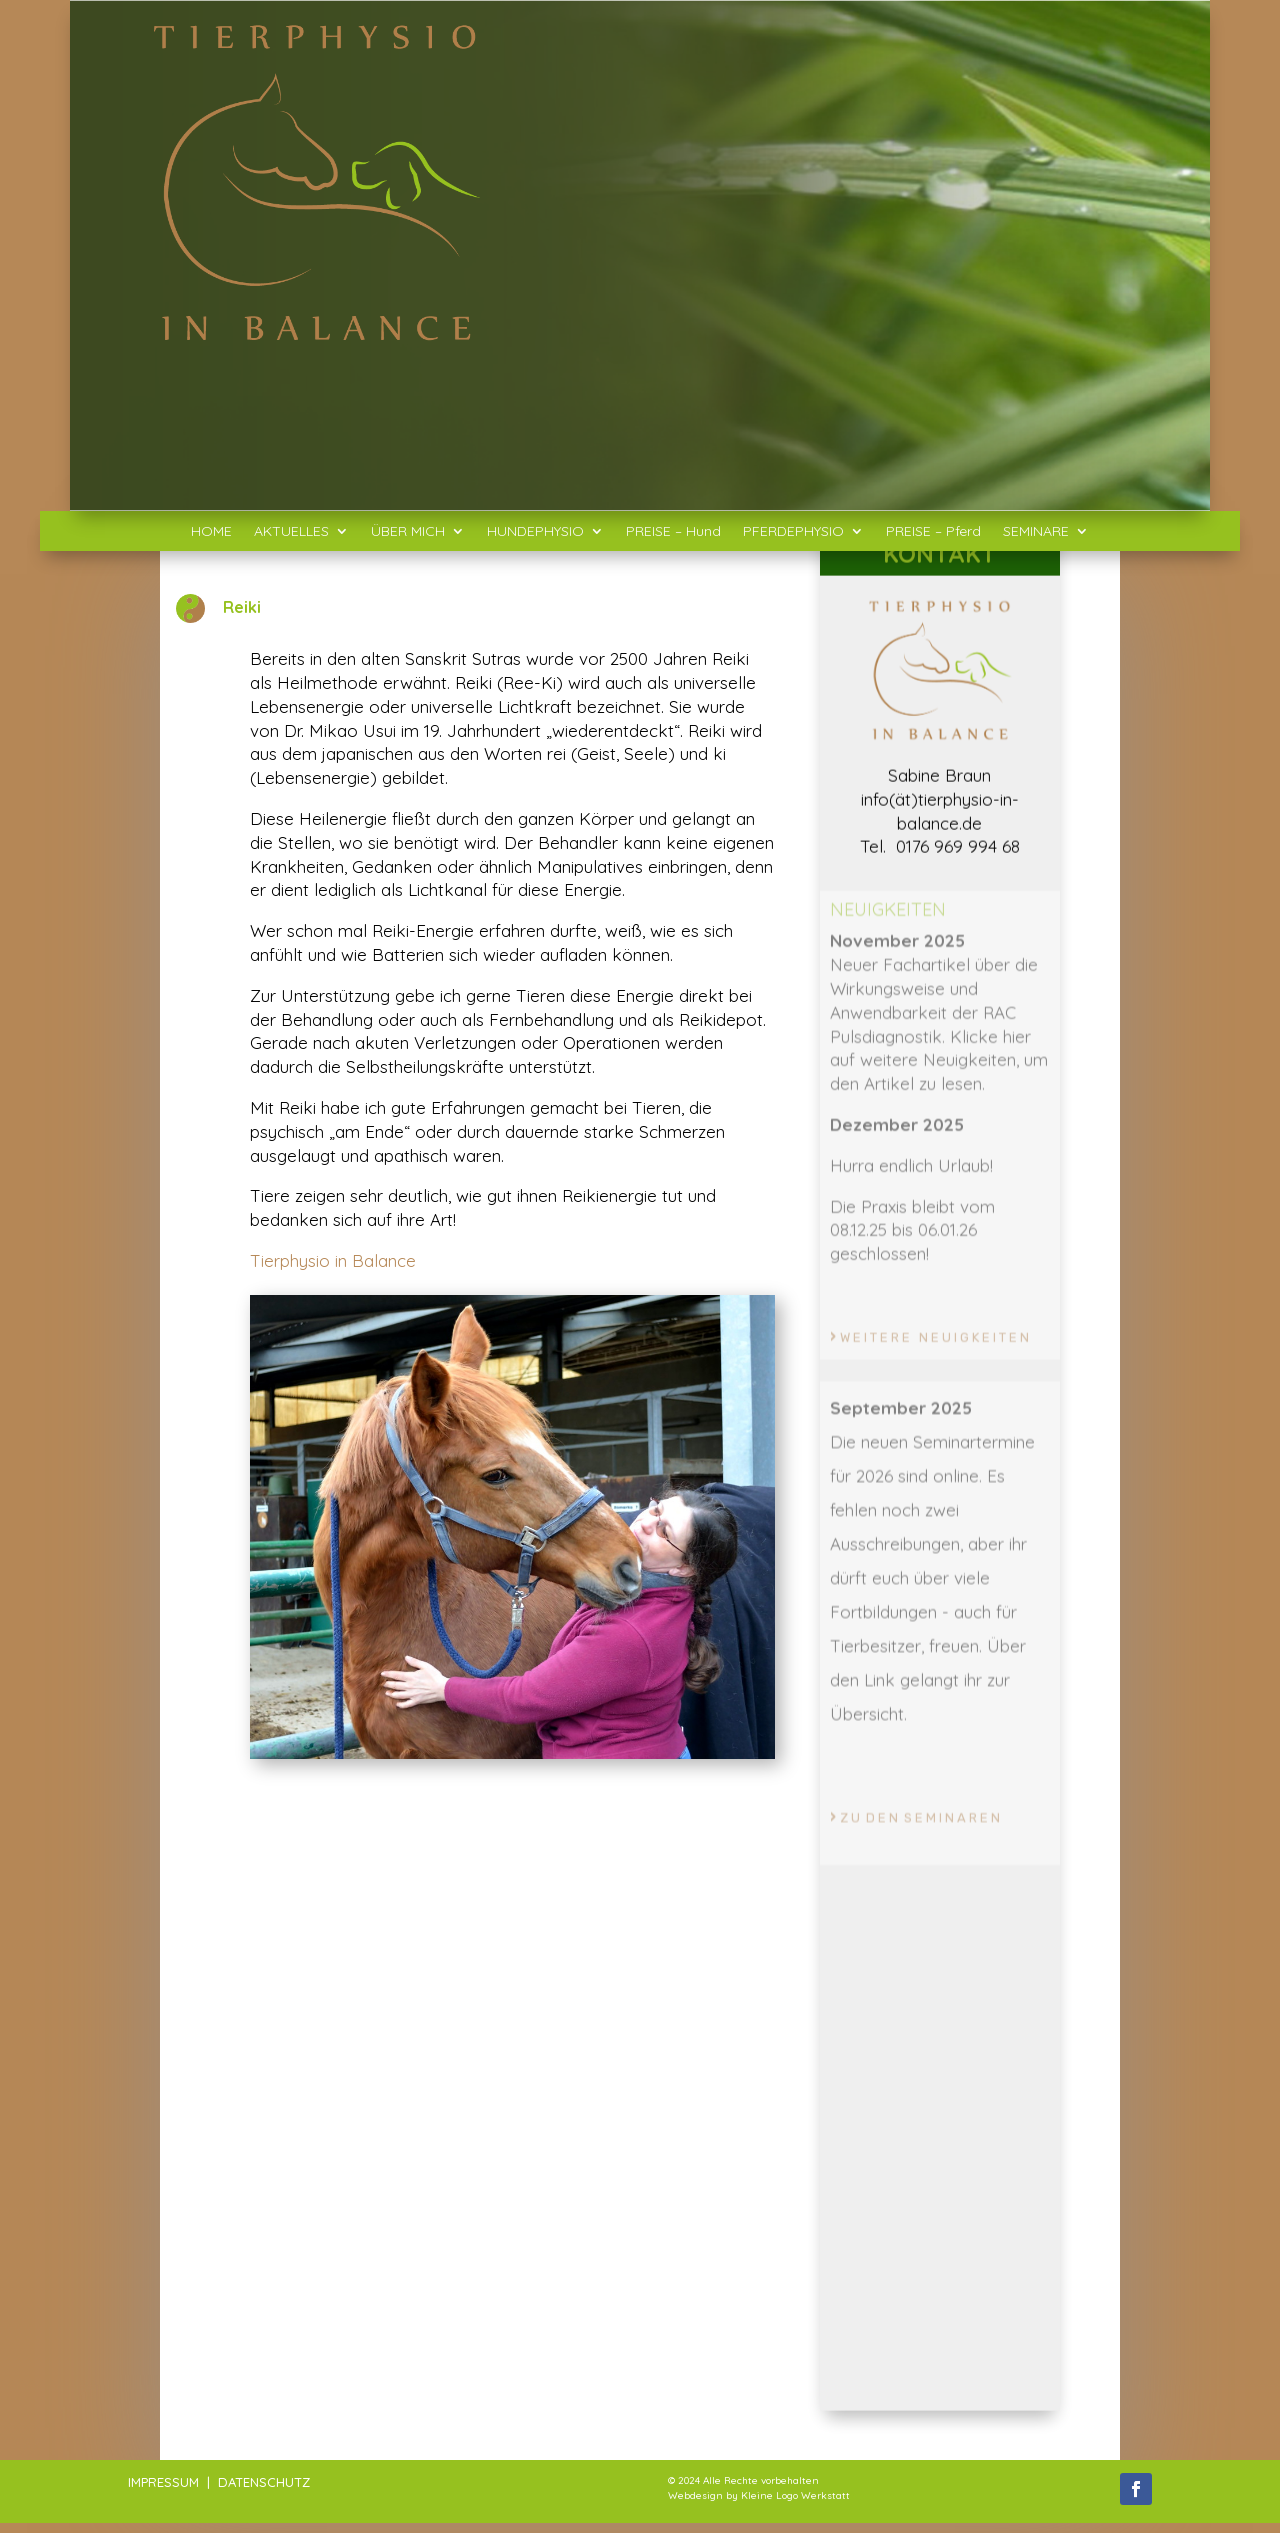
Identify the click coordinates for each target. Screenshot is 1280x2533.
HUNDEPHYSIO (535, 532)
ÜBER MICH (408, 532)
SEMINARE (1036, 532)
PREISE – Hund (673, 532)
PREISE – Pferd (933, 532)
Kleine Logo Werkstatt (795, 2495)
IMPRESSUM (163, 2482)
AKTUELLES (291, 532)
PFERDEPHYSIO (793, 532)
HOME (211, 532)
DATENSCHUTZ (264, 2482)
